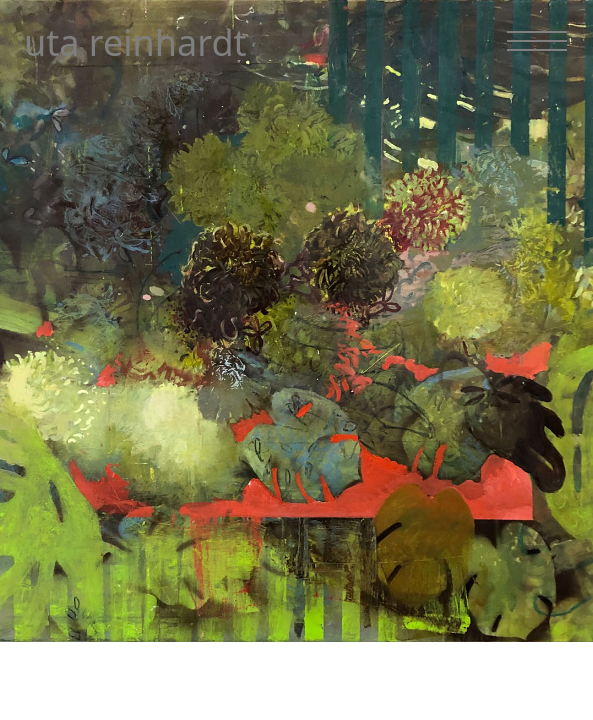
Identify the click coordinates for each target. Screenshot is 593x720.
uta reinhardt (135, 42)
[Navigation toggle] (537, 41)
